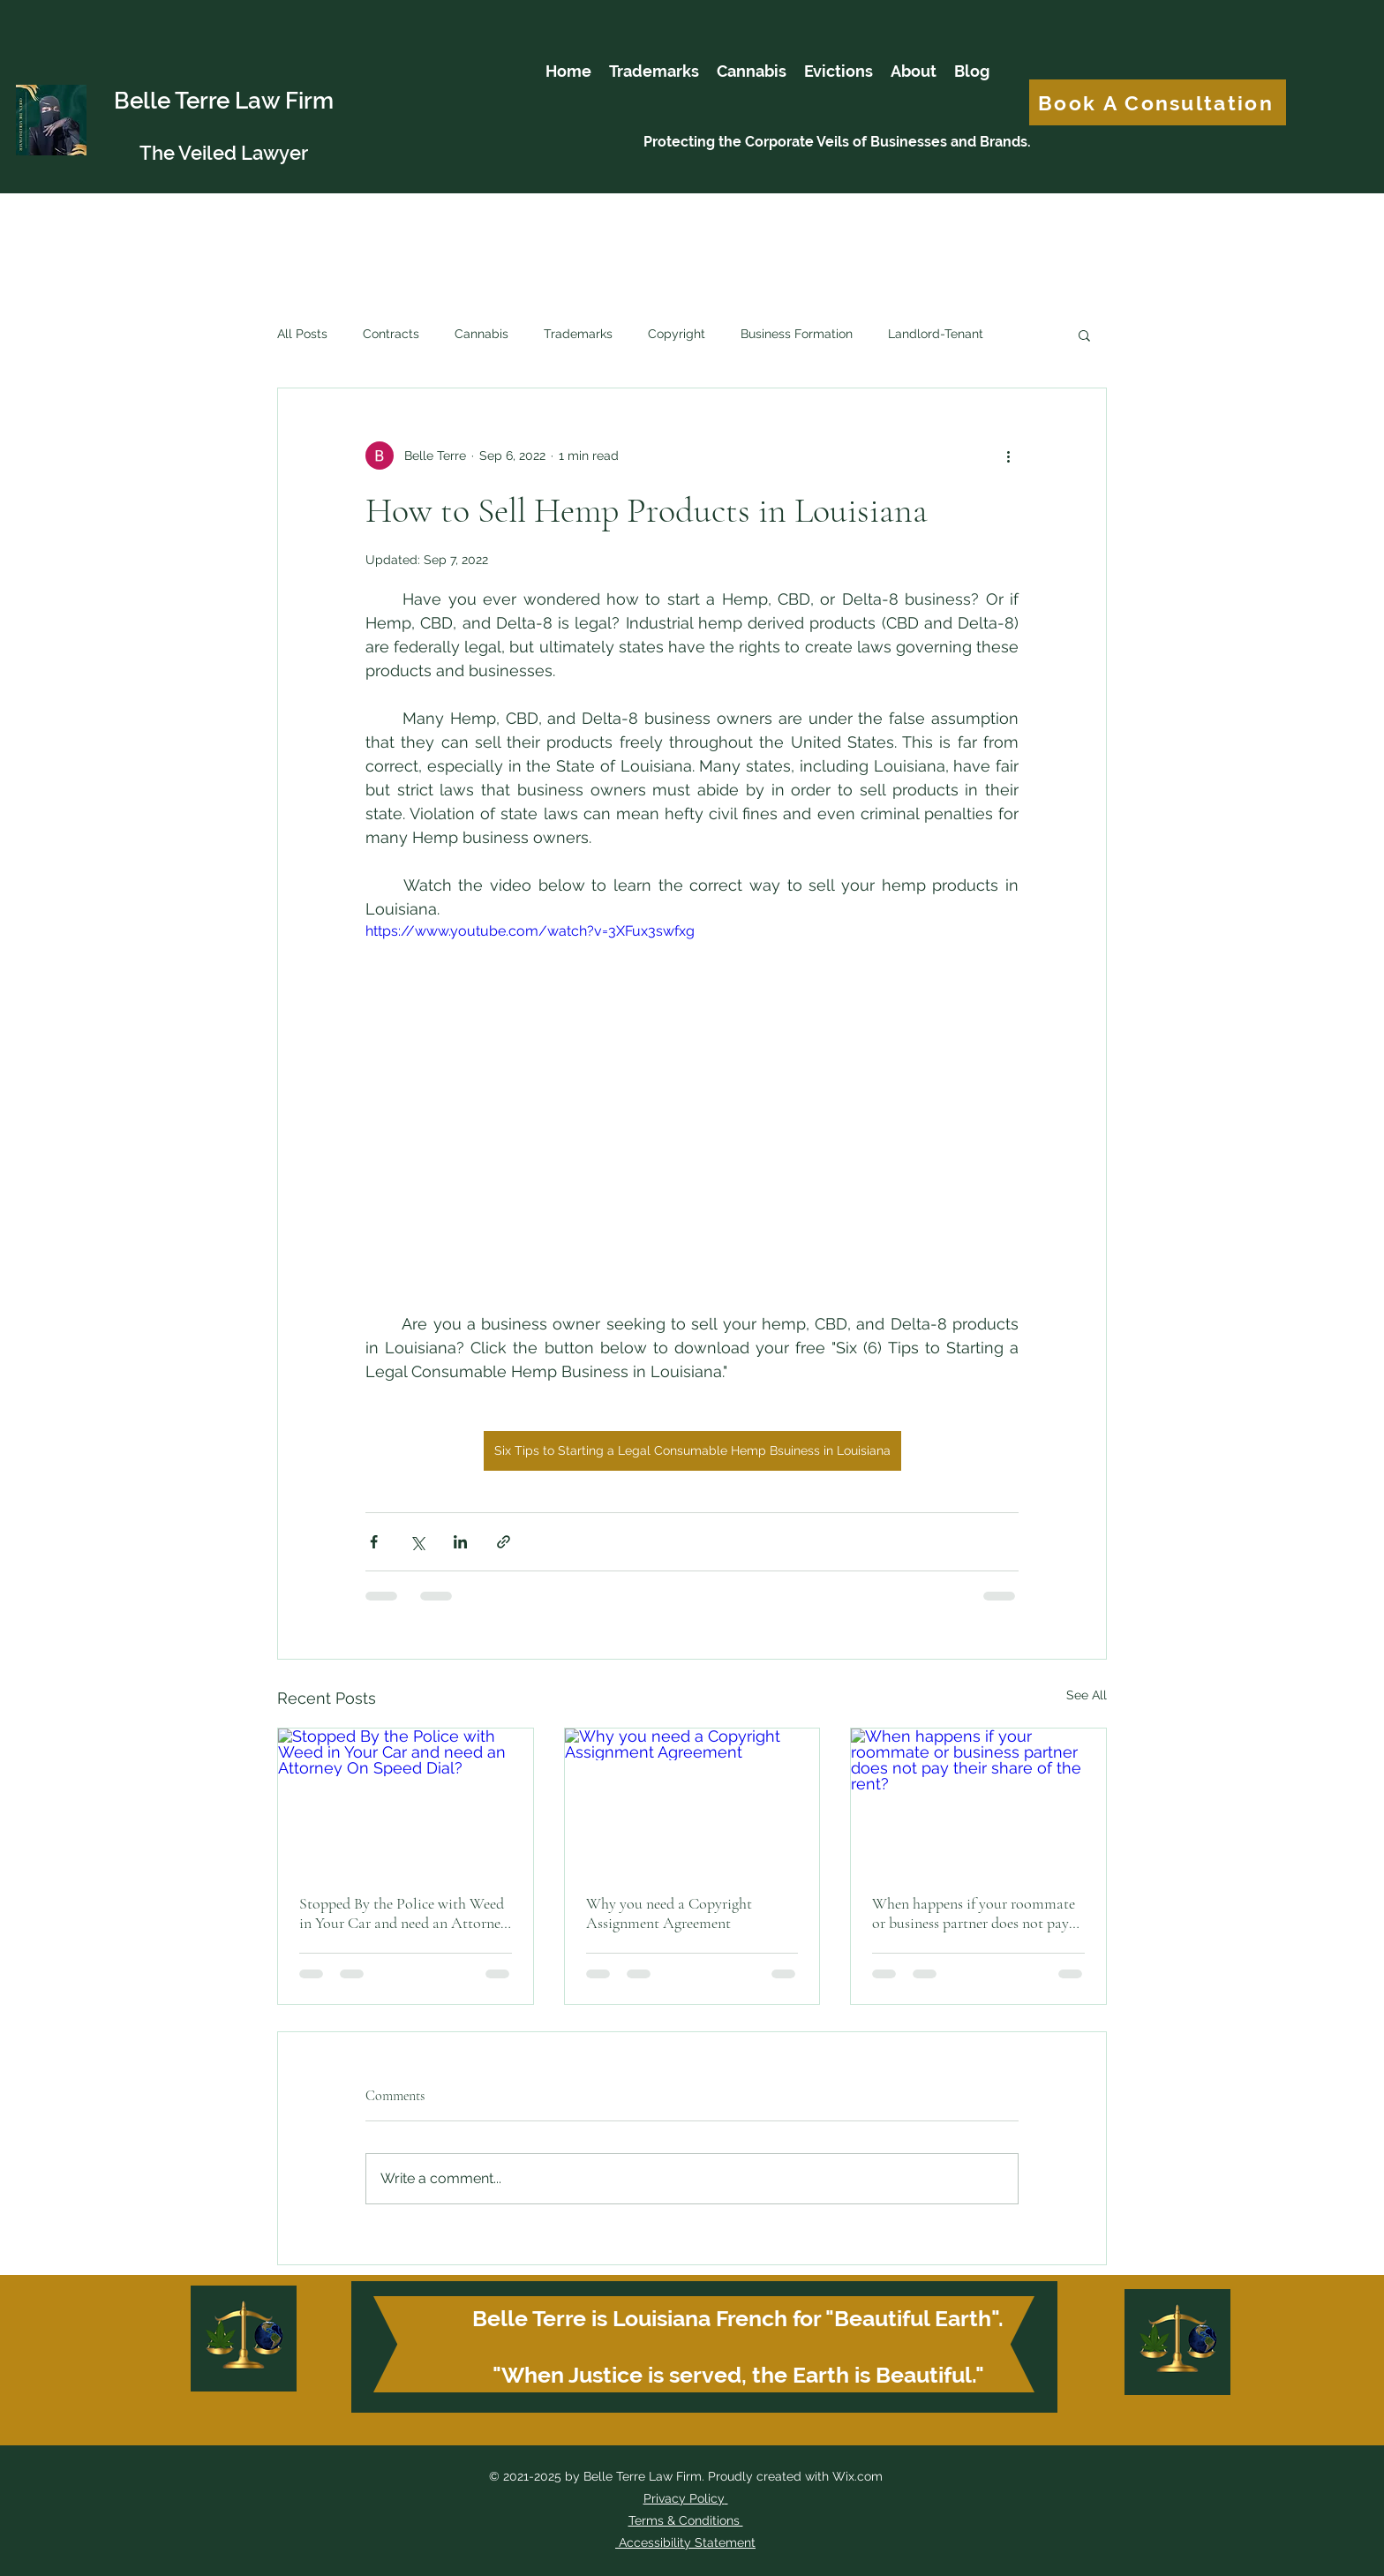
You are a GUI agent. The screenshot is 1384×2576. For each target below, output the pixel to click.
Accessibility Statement (685, 2542)
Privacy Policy (684, 2498)
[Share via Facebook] (373, 1541)
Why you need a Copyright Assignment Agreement (669, 1913)
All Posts (302, 334)
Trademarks (578, 334)
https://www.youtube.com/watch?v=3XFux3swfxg (530, 931)
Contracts (391, 334)
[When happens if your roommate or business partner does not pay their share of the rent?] (978, 1800)
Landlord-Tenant (935, 334)
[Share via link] (503, 1541)
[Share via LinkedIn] (460, 1541)
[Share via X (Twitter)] (417, 1541)
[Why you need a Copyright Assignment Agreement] (692, 1800)
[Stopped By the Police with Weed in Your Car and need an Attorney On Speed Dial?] (405, 1800)
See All (1086, 1695)
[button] (1084, 335)
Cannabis (481, 334)
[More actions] (1008, 455)
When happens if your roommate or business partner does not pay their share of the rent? (973, 1913)
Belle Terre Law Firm (224, 100)
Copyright (676, 334)
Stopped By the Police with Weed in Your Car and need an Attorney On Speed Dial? (403, 1913)
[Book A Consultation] (1157, 102)
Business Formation (797, 334)
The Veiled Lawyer (223, 152)
